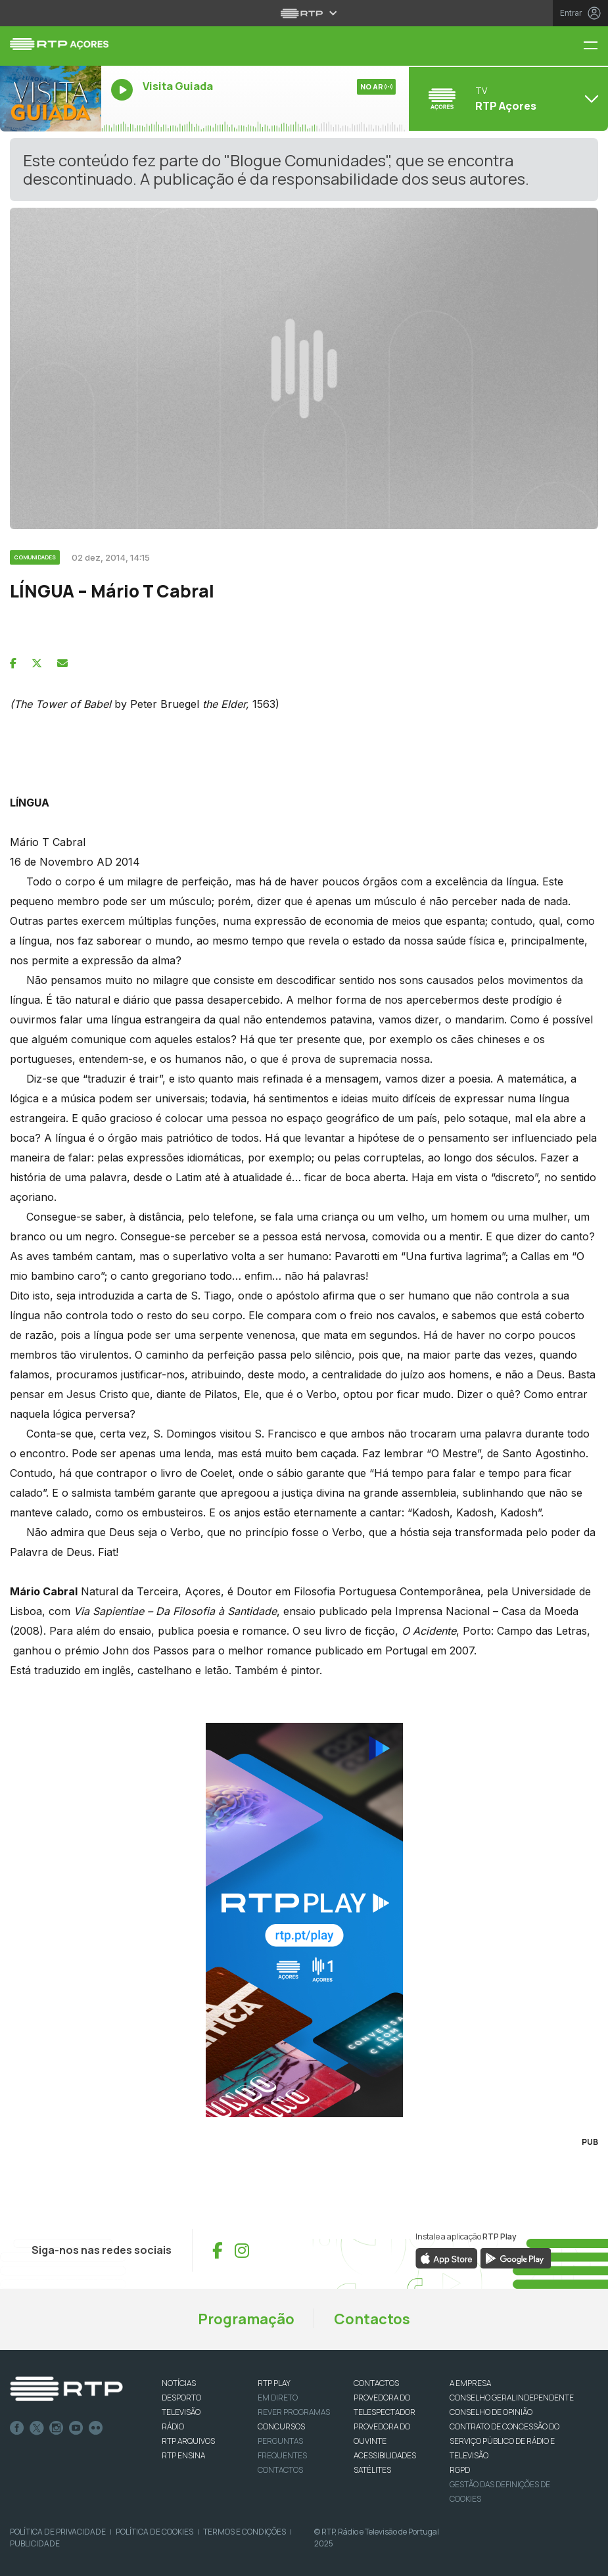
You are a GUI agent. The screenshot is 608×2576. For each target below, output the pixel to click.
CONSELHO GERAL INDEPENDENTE (512, 2397)
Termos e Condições (244, 2531)
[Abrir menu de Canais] (507, 98)
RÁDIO (173, 2426)
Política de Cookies (154, 2531)
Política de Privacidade (58, 2531)
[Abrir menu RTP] (304, 13)
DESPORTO (181, 2397)
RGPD (460, 2469)
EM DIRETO (278, 2397)
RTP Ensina (183, 2455)
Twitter (37, 2428)
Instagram (56, 2428)
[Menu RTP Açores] (595, 46)
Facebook (17, 2428)
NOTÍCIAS (179, 2383)
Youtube (76, 2428)
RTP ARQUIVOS (188, 2441)
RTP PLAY (274, 2383)
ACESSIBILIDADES (385, 2455)
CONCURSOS (281, 2426)
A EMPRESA (470, 2383)
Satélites (372, 2469)
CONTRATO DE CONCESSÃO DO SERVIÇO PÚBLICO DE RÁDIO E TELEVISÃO (504, 2441)
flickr (96, 2428)
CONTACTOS (376, 2383)
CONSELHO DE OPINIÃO (491, 2412)
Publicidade (35, 2543)
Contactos (372, 2319)
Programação (246, 2319)
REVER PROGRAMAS (294, 2412)
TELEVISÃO (181, 2412)
